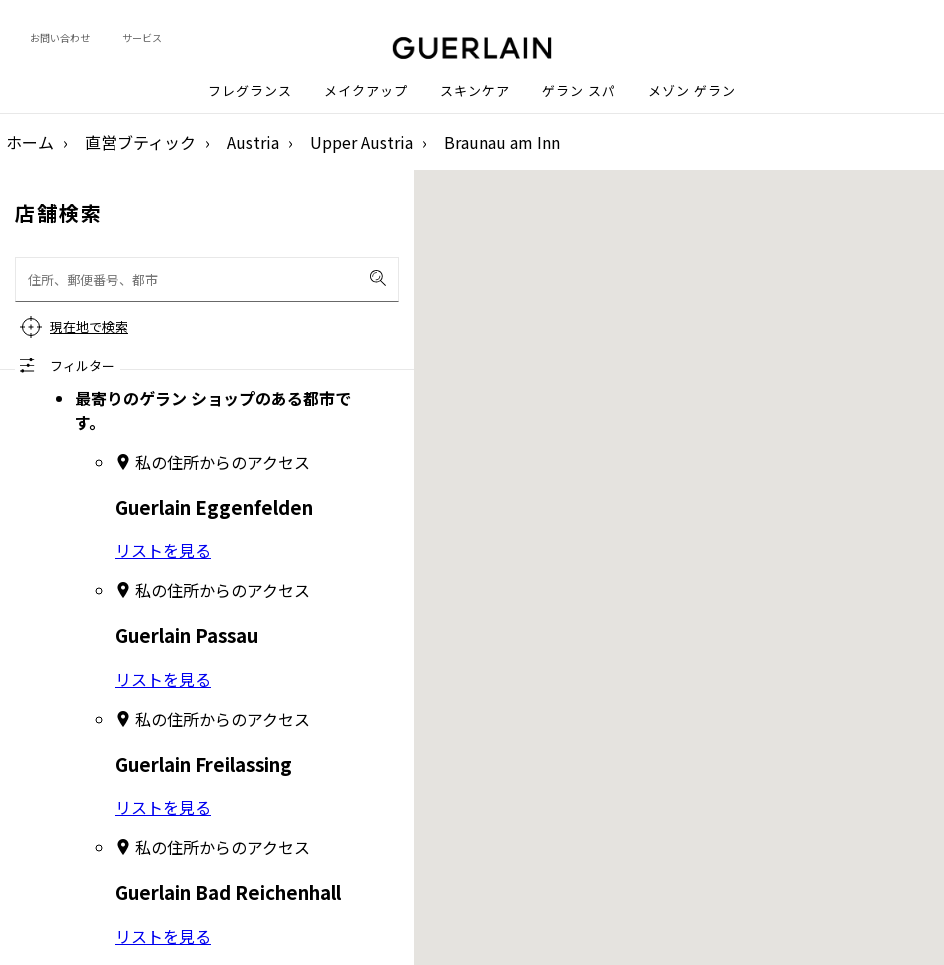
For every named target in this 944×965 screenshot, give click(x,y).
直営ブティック (140, 142)
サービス (142, 37)
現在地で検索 (89, 326)
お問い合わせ (60, 37)
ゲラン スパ (579, 91)
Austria (253, 142)
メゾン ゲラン (692, 91)
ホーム (30, 142)
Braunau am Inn (502, 142)
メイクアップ (366, 91)
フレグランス (250, 91)
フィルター (82, 365)
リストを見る (163, 550)
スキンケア (475, 91)
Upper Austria (361, 142)
